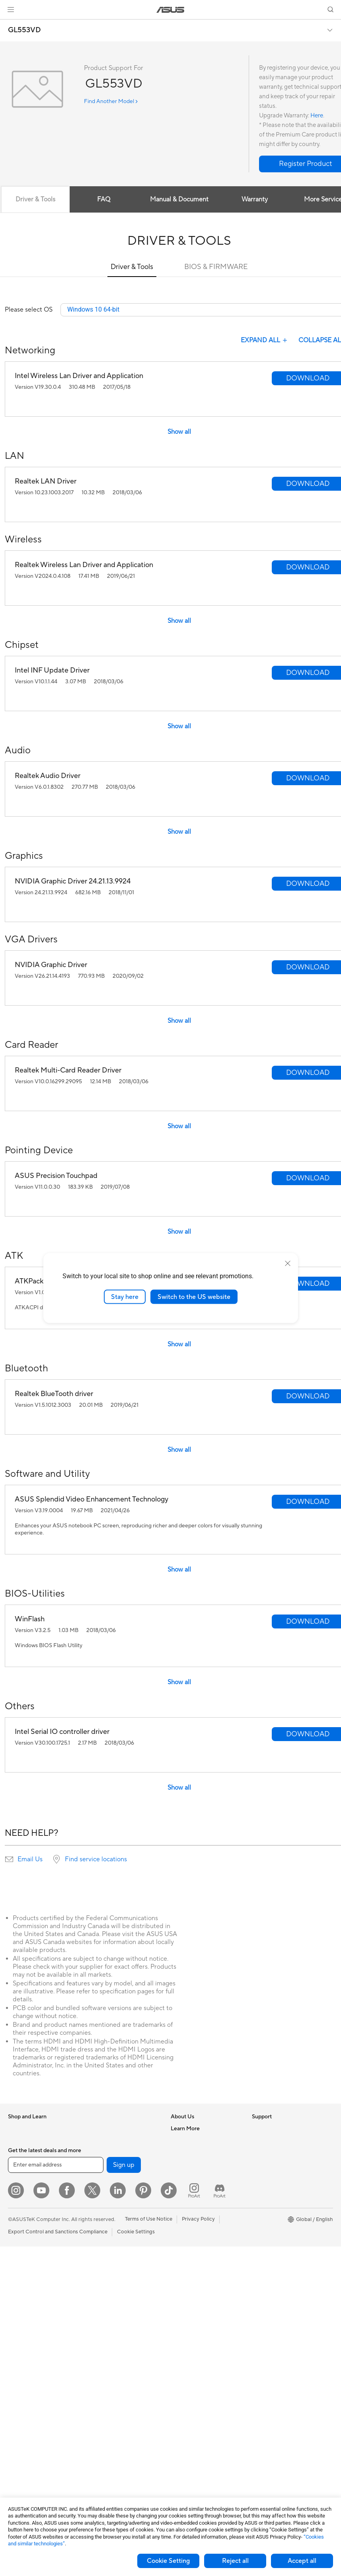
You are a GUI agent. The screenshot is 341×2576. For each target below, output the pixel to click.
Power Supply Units (31, 2452)
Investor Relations (192, 2164)
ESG (257, 2129)
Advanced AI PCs (272, 2177)
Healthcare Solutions (32, 2153)
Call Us (179, 2284)
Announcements (189, 2152)
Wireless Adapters (109, 2224)
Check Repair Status (195, 2236)
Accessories (22, 2165)
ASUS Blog (265, 2236)
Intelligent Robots (109, 2260)
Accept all (302, 2561)
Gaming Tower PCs (30, 2321)
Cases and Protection (113, 2392)
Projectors (20, 2285)
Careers (180, 2140)
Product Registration (195, 2260)
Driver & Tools (132, 266)
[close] (287, 1263)
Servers (96, 2296)
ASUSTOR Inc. (188, 2188)
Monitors (18, 2273)
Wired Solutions (106, 2236)
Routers (97, 2201)
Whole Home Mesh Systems (121, 2212)
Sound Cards (103, 2176)
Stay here (124, 1297)
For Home (19, 2189)
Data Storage (103, 2140)
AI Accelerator (105, 2164)
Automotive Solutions (277, 2212)
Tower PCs (20, 2309)
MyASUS (181, 2320)
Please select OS (29, 310)
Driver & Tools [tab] (35, 199)
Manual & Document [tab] (179, 199)
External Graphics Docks (117, 2152)
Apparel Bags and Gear (115, 2380)
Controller (100, 2440)
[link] (170, 10)
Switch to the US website (194, 1297)
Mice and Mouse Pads (113, 2344)
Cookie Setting (168, 2561)
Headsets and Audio (111, 2356)
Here (316, 115)
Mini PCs (18, 2345)
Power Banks (103, 2428)
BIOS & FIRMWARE (216, 266)
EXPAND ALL (265, 341)
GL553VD (24, 30)
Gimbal (96, 2452)
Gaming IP (100, 2464)
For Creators (23, 2213)
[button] (10, 9)
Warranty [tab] (255, 199)
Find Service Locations (197, 2248)
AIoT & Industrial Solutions (118, 2272)
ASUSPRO (264, 2201)
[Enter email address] (55, 2494)
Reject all (235, 2561)
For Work (19, 2201)
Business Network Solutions (120, 2248)
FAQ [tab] (103, 199)
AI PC (258, 2165)
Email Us (30, 1860)
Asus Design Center (275, 2189)
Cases (15, 2429)
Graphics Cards (26, 2417)
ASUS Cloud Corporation (201, 2200)
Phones (16, 2141)
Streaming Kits (105, 2368)
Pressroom (183, 2176)
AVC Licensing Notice (277, 2224)
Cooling (17, 2441)
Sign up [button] (123, 2494)
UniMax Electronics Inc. (198, 2212)
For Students (23, 2225)
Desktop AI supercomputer (120, 2284)
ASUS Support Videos (197, 2308)
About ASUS (186, 2129)
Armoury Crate (269, 2248)
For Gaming (21, 2237)
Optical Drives (104, 2129)
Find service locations (96, 1860)
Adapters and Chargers (115, 2404)
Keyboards (100, 2332)
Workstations (23, 2357)
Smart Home (102, 2308)
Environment (267, 2140)
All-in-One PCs (25, 2297)
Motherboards (25, 2405)
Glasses (17, 2380)
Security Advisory (191, 2296)
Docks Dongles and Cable (118, 2416)
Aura (257, 2260)
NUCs (15, 2333)
